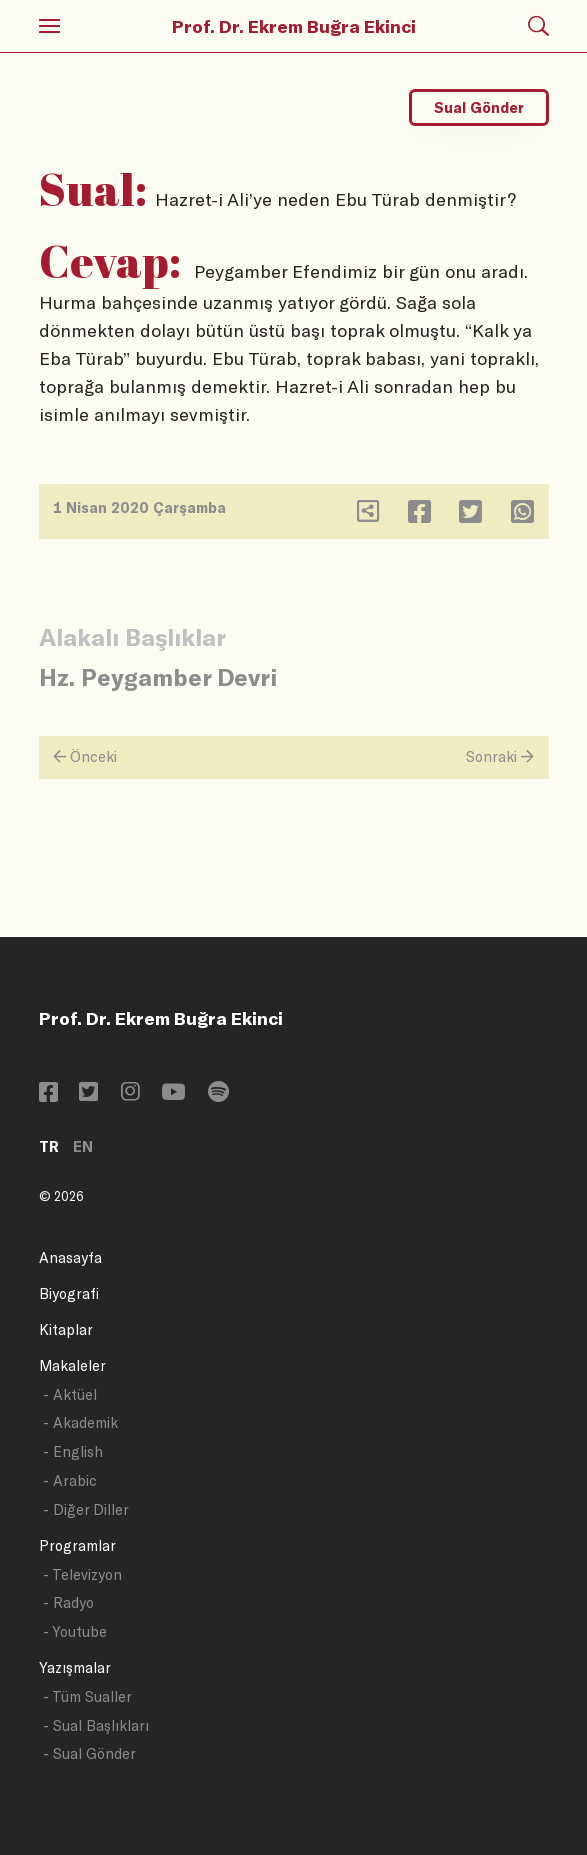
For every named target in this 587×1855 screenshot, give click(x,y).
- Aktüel (70, 1394)
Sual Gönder (479, 107)
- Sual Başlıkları (96, 1725)
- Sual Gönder (89, 1753)
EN (83, 1146)
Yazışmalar (75, 1667)
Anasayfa (70, 1257)
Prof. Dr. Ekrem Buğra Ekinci (294, 26)
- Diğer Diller (86, 1509)
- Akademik (80, 1422)
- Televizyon (82, 1574)
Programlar (77, 1545)
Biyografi (69, 1293)
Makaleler (72, 1365)
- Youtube (75, 1631)
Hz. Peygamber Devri (158, 676)
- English (73, 1451)
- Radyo (68, 1602)
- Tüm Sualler (87, 1696)
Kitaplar (66, 1329)
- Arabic (70, 1480)
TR (49, 1146)
